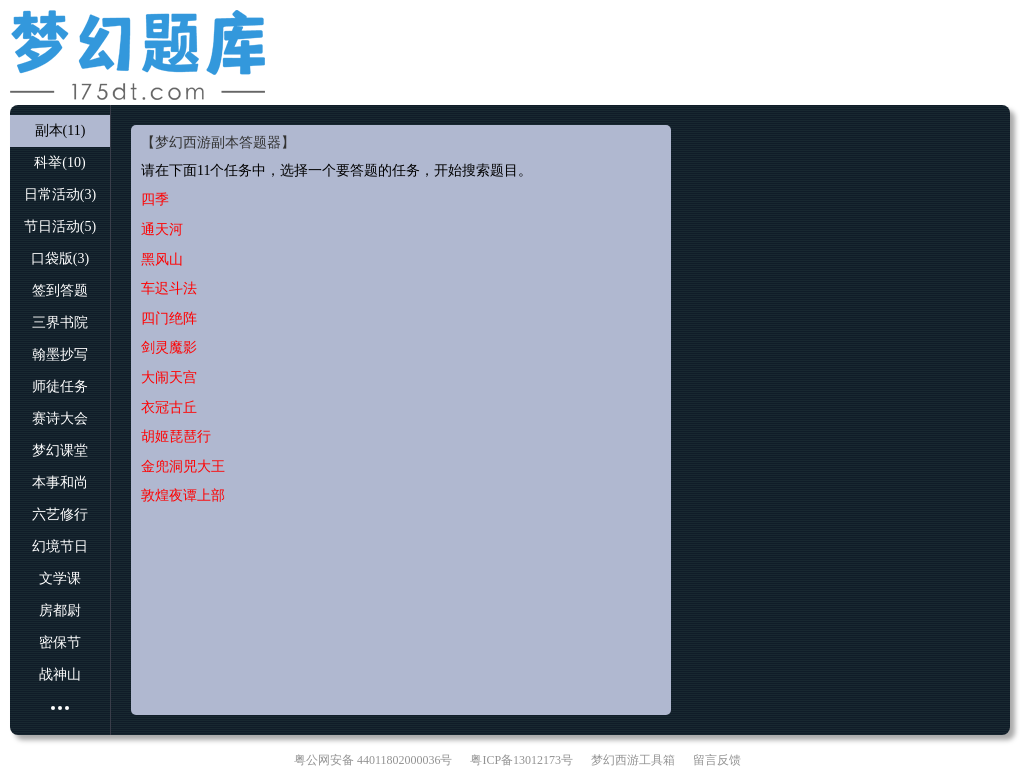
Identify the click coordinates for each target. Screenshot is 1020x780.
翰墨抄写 (60, 354)
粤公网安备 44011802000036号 (373, 760)
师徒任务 (60, 386)
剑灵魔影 (169, 347)
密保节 (60, 642)
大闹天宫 (169, 377)
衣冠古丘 (169, 407)
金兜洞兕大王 (183, 466)
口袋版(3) (60, 258)
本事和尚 (60, 482)
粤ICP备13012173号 (521, 760)
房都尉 (60, 610)
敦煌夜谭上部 (183, 495)
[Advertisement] (639, 50)
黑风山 (162, 259)
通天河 (162, 229)
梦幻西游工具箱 (633, 760)
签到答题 (60, 290)
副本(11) (60, 130)
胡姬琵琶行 (176, 436)
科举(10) (59, 162)
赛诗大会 (60, 418)
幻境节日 (60, 546)
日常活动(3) (60, 194)
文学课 (60, 578)
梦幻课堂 (60, 450)
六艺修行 (60, 514)
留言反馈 (717, 760)
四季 (155, 199)
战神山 (60, 674)
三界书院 (60, 322)
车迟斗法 (169, 288)
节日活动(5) (60, 226)
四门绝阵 (169, 318)
